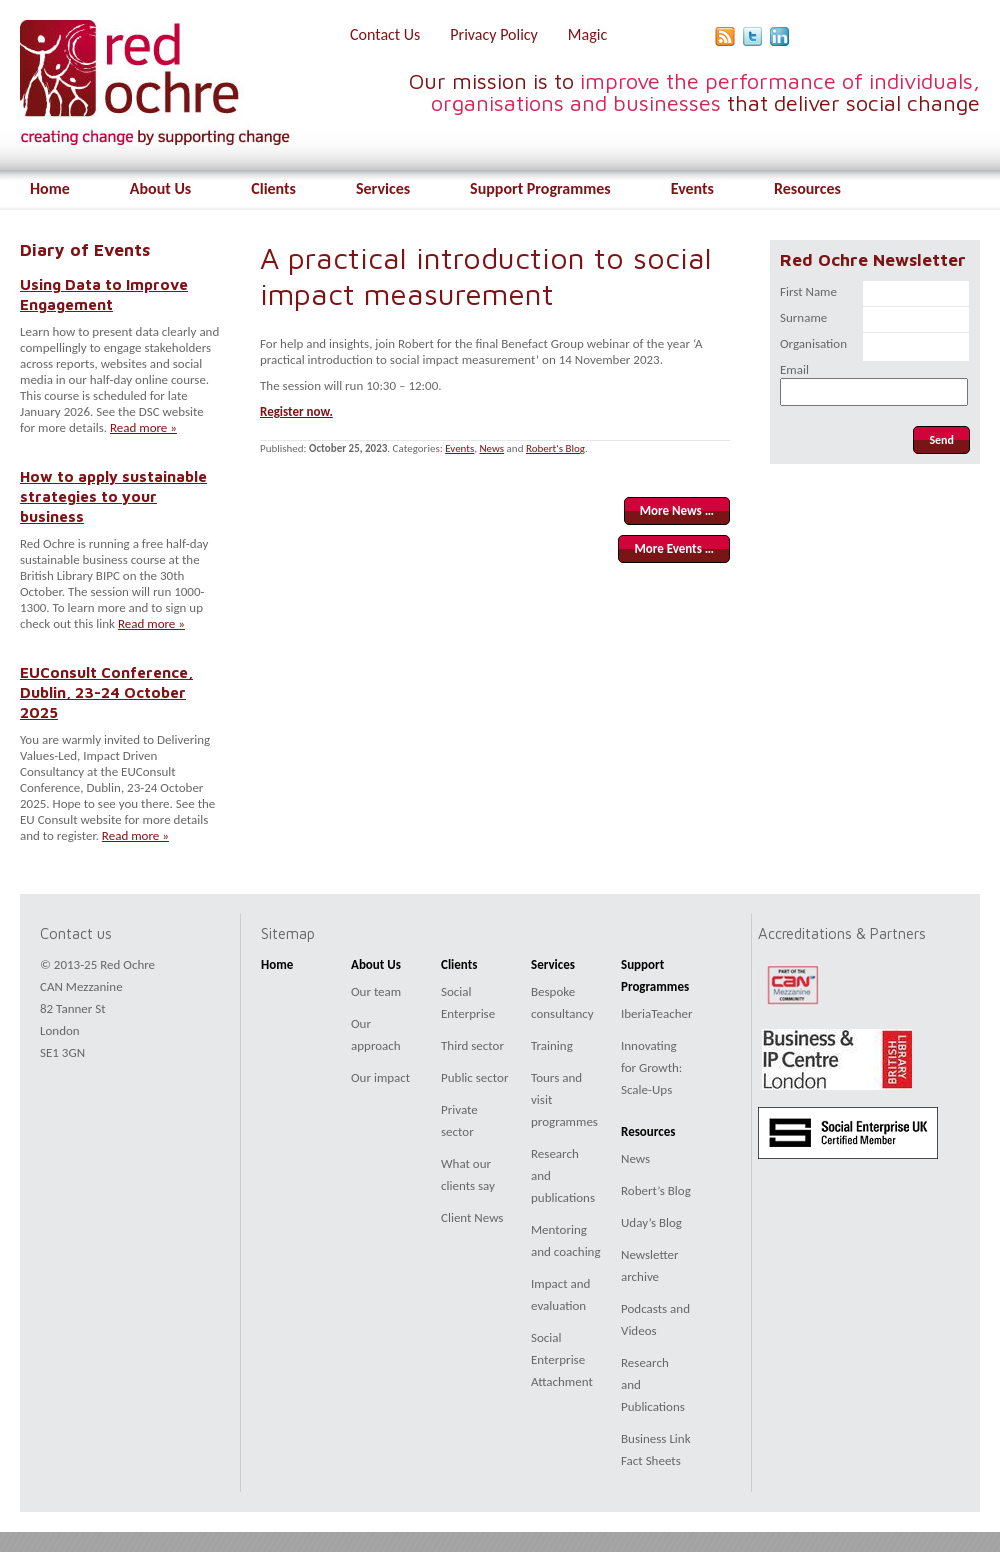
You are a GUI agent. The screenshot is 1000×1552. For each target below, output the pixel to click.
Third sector (472, 1045)
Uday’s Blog (651, 1222)
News (492, 448)
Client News (472, 1217)
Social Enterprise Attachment (562, 1359)
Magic (587, 34)
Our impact (380, 1077)
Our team (376, 991)
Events (692, 188)
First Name (808, 291)
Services (383, 188)
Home (50, 188)
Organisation (813, 343)
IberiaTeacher (657, 1013)
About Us (160, 188)
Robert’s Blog (656, 1190)
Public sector (474, 1077)
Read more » (143, 427)
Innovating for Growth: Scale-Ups (651, 1067)
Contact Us (385, 34)
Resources (807, 188)
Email (794, 369)
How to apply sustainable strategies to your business (113, 496)
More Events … (674, 548)
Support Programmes (540, 188)
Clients (273, 188)
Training (552, 1045)
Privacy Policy (494, 34)
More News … (677, 510)
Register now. (296, 411)
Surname (803, 317)
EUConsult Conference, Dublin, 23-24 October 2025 (106, 692)
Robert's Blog (555, 448)
